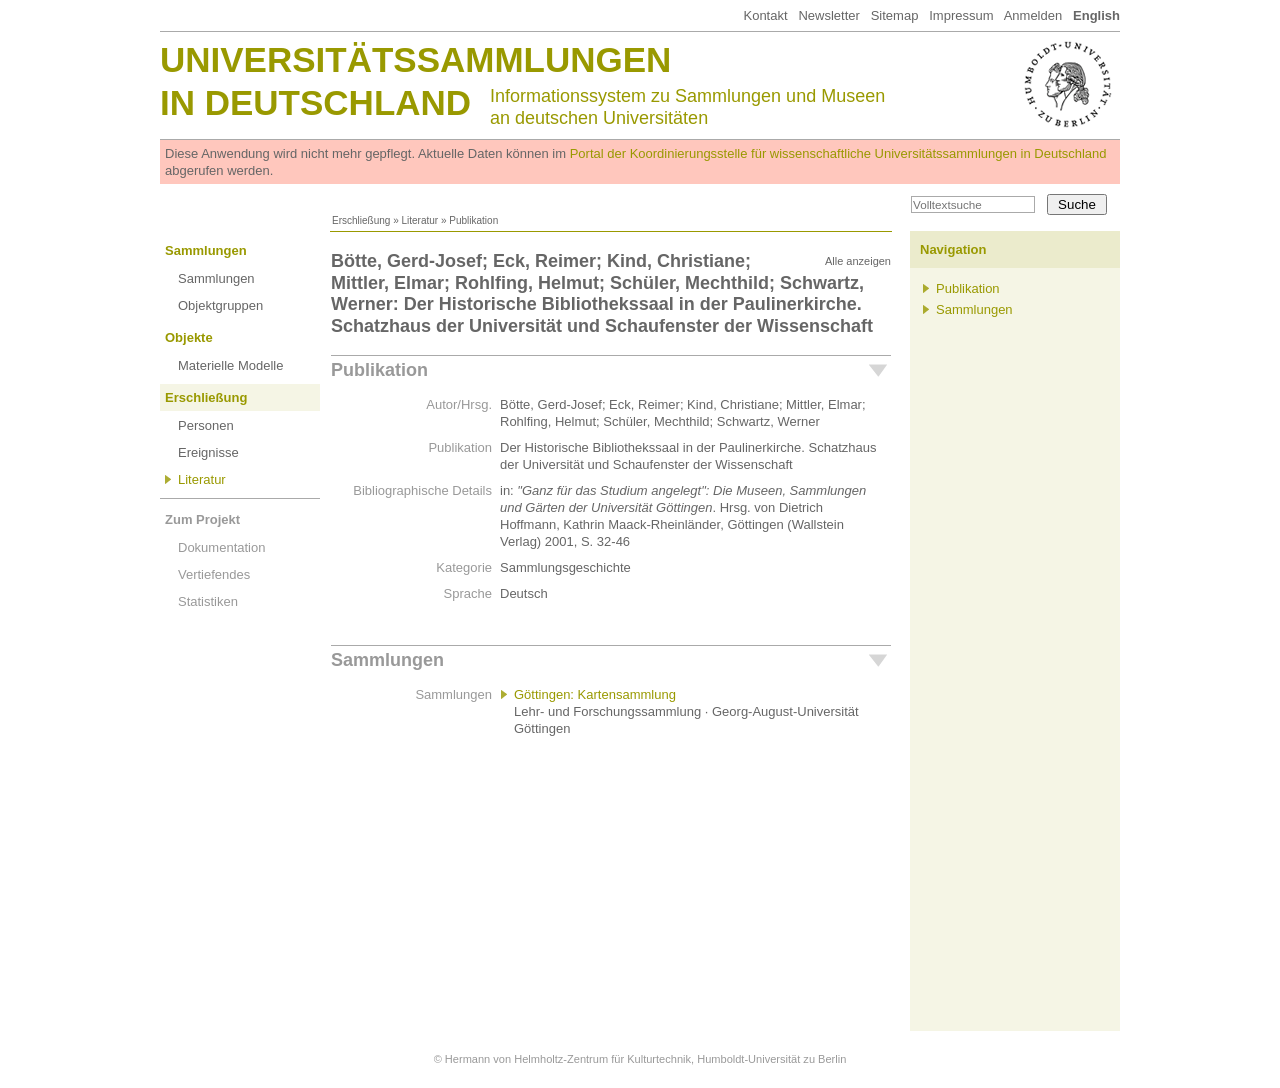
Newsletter (828, 15)
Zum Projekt (202, 519)
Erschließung (361, 220)
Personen (206, 425)
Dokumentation (221, 547)
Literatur (419, 220)
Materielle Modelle (231, 365)
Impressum (961, 15)
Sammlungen (206, 250)
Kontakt (765, 15)
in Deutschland (315, 102)
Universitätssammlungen (415, 59)
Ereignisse (208, 452)
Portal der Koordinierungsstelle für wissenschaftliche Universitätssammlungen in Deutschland (838, 153)
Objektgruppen (220, 305)
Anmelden (1033, 15)
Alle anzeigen (858, 261)
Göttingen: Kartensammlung (595, 694)
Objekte (189, 337)
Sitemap (895, 15)
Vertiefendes (214, 574)
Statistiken (208, 601)
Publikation (379, 370)
